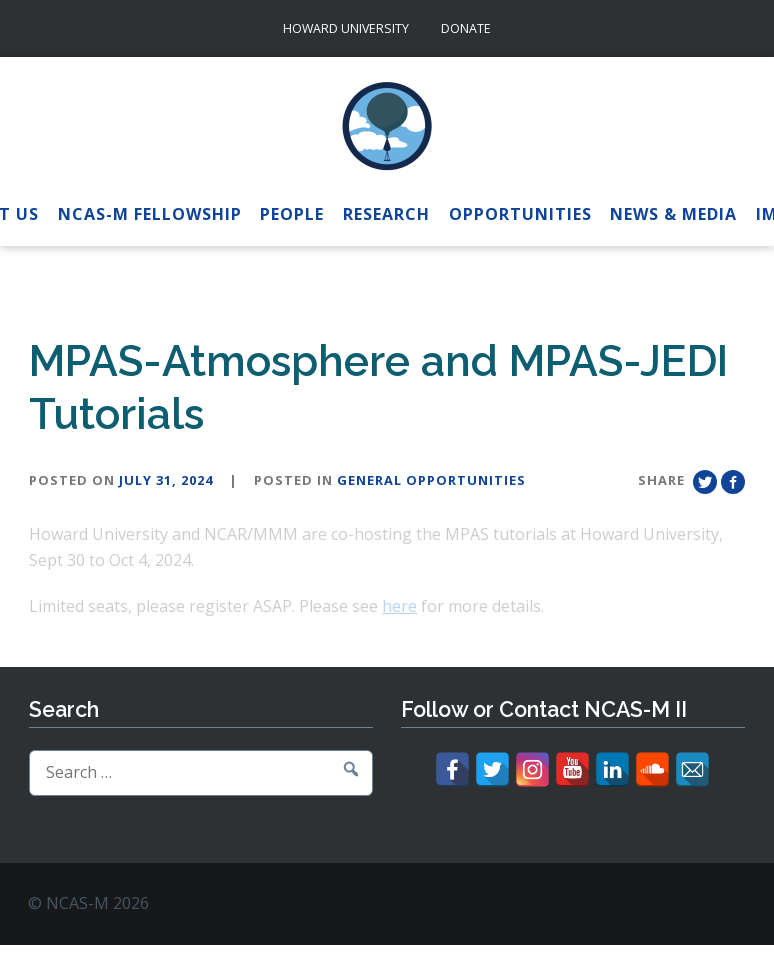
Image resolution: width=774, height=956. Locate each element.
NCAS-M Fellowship (150, 214)
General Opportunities (431, 480)
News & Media (673, 214)
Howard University (346, 28)
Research (386, 214)
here (399, 606)
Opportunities (520, 214)
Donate (466, 28)
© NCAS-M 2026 (88, 903)
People (292, 214)
